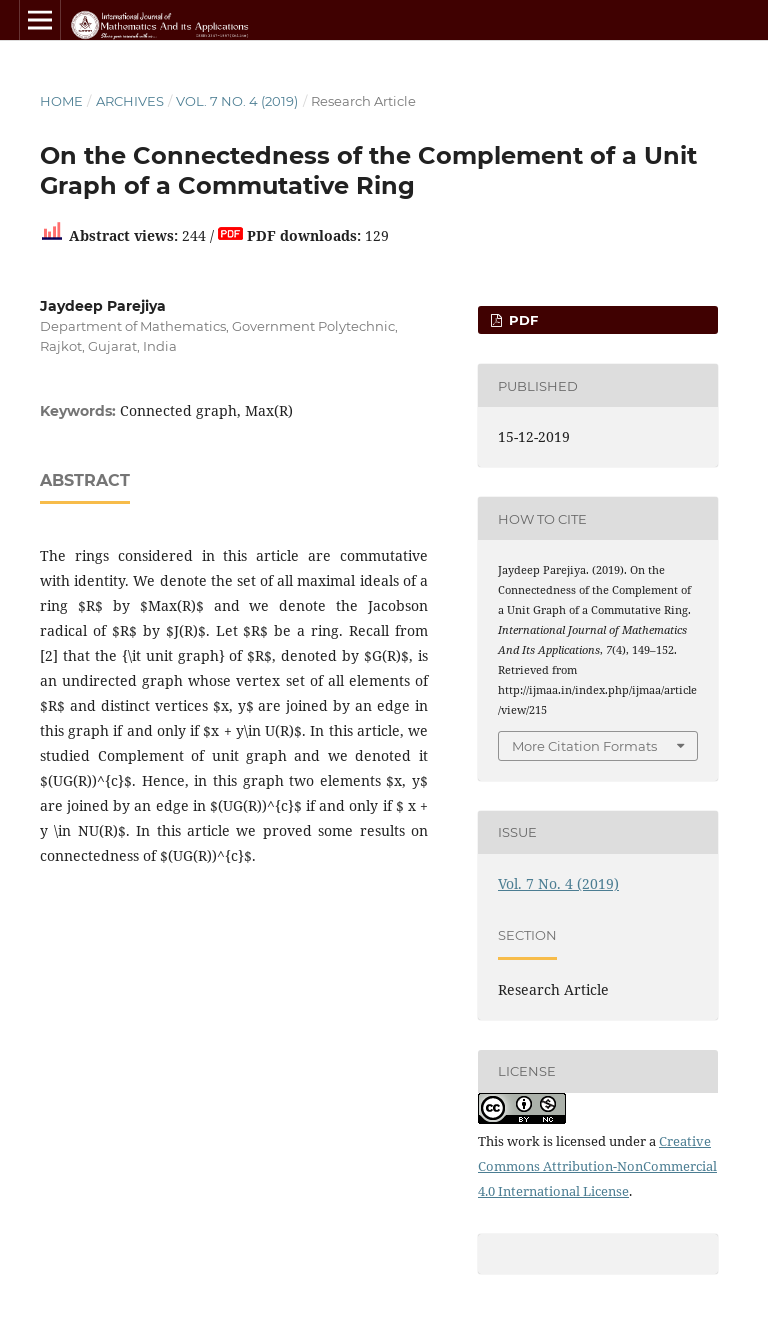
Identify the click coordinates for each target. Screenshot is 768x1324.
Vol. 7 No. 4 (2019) (237, 101)
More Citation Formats (584, 746)
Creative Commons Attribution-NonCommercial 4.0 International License (597, 1166)
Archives (130, 101)
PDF (521, 320)
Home (61, 101)
